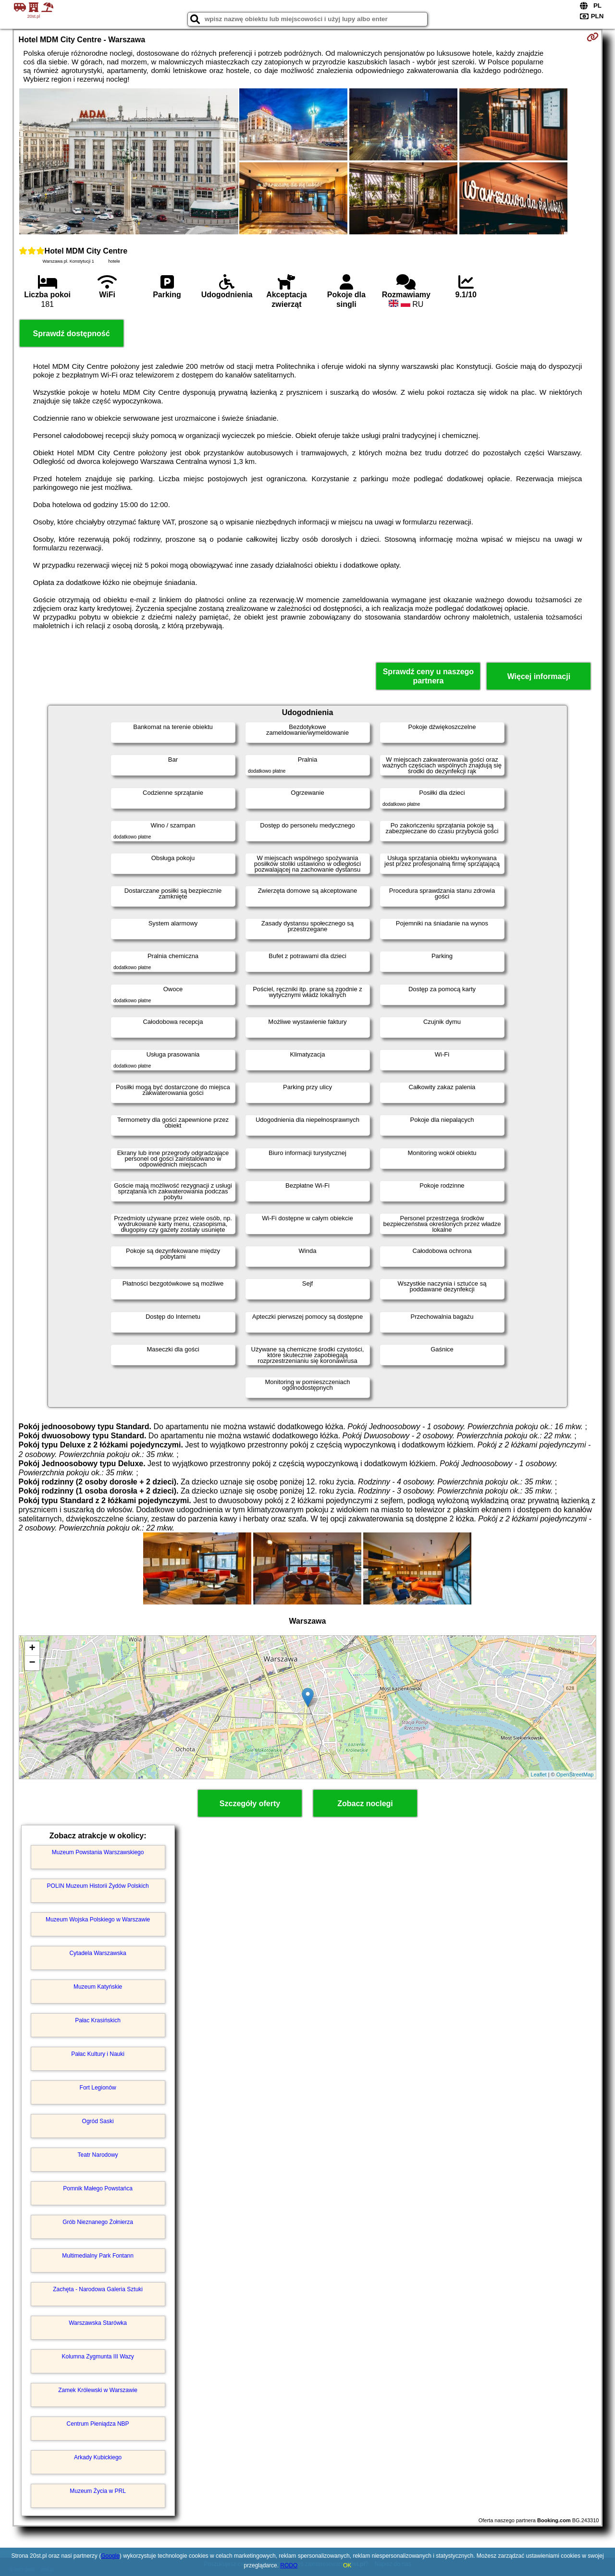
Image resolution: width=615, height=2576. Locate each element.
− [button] (32, 1663)
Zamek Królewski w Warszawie (97, 2390)
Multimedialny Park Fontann (98, 2255)
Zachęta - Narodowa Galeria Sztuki (98, 2289)
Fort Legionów (98, 2087)
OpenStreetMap (575, 1774)
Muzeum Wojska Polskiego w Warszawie (98, 1919)
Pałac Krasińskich (98, 2020)
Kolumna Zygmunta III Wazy (98, 2356)
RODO (288, 2565)
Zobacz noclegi (365, 1803)
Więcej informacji (538, 676)
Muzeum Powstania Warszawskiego (98, 1852)
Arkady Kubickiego (98, 2457)
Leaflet (539, 1774)
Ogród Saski (98, 2121)
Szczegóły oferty (250, 1803)
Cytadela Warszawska (97, 1953)
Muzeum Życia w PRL (98, 2491)
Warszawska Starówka (98, 2323)
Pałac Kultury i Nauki (97, 2054)
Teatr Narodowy (98, 2154)
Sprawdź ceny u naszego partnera (428, 676)
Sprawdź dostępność (71, 333)
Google (110, 2555)
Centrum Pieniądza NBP (98, 2423)
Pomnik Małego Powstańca (98, 2188)
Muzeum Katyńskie (98, 1986)
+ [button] (32, 1648)
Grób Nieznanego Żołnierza (97, 2222)
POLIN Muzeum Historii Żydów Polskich (98, 1886)
